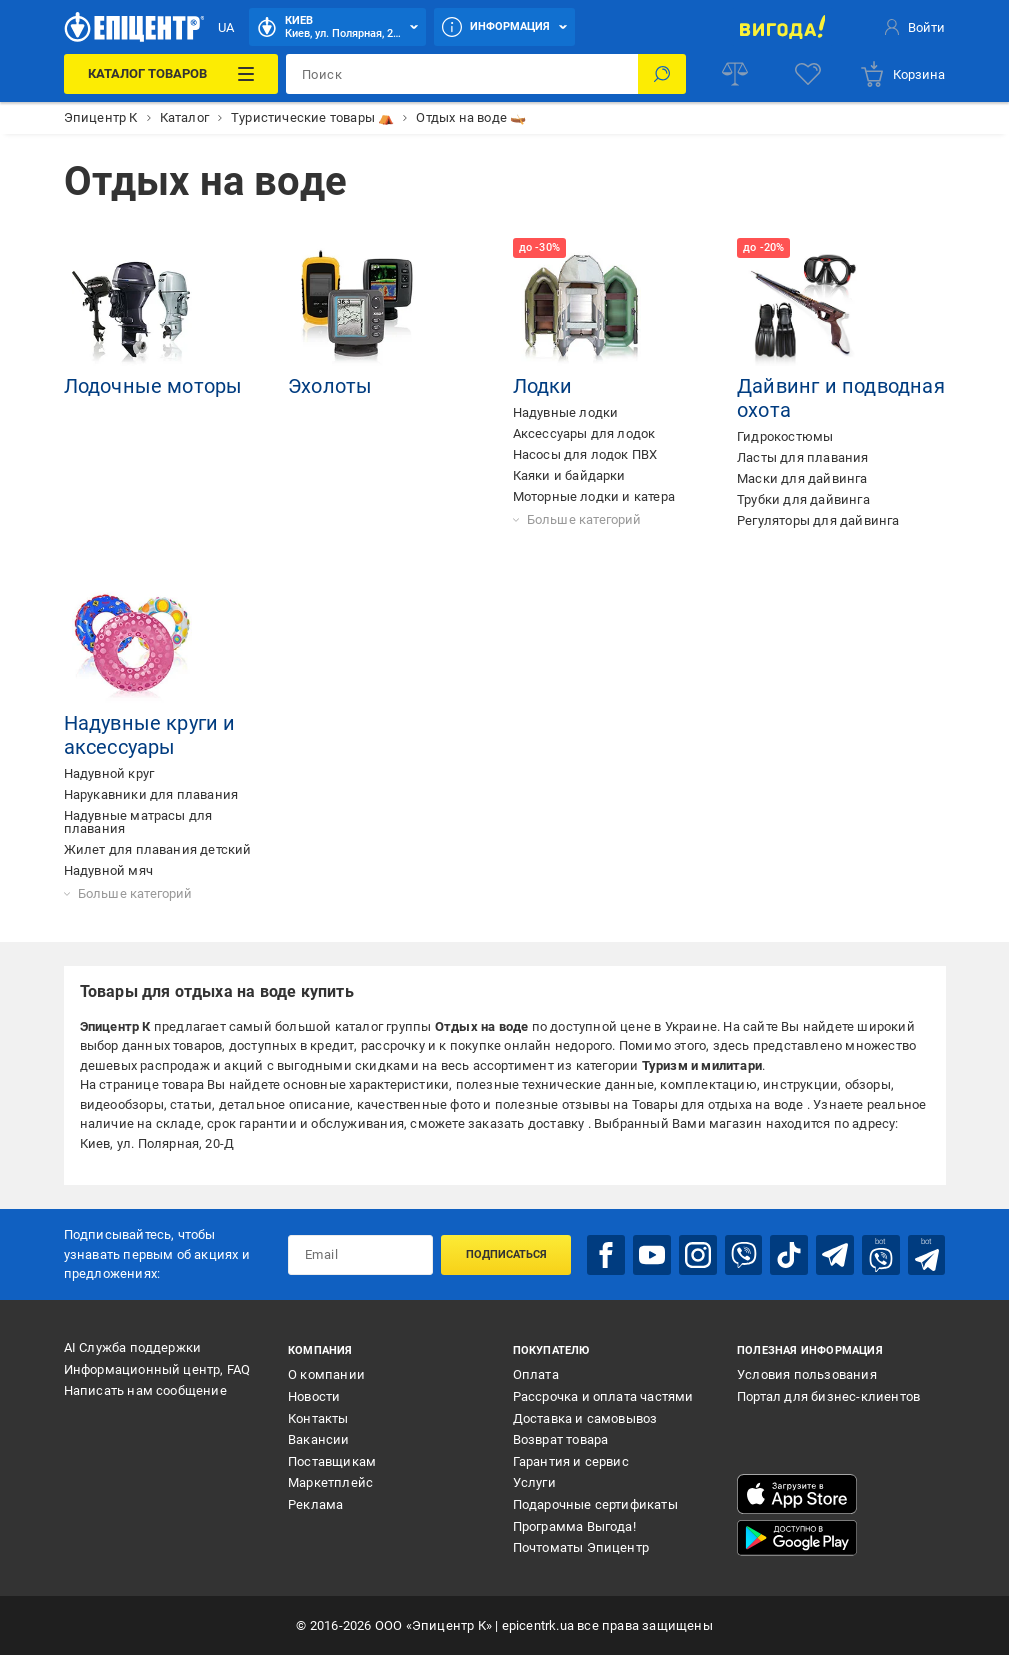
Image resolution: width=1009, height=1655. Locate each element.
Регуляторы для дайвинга (818, 520)
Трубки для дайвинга (803, 499)
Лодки (543, 386)
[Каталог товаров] (171, 74)
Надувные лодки (566, 412)
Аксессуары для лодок (584, 433)
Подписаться (506, 1254)
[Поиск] (662, 74)
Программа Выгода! (574, 1526)
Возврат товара (561, 1439)
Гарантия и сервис (571, 1461)
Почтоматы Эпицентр (581, 1547)
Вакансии (319, 1439)
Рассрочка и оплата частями (603, 1396)
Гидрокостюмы (785, 436)
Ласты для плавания (803, 457)
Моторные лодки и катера (594, 496)
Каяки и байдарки (569, 475)
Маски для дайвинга (802, 478)
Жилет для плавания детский (158, 849)
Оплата (536, 1374)
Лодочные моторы (153, 386)
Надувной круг (109, 773)
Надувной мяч (108, 870)
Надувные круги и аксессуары (150, 735)
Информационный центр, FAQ (157, 1369)
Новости (314, 1396)
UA (226, 27)
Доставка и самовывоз (585, 1418)
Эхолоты (330, 386)
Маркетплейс (330, 1482)
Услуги (534, 1482)
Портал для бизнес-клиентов (828, 1396)
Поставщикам (332, 1461)
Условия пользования (807, 1374)
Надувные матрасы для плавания (138, 822)
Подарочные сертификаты (595, 1504)
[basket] (902, 74)
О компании (326, 1374)
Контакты (318, 1418)
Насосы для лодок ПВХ (585, 454)
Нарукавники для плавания (151, 794)
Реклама (315, 1504)
